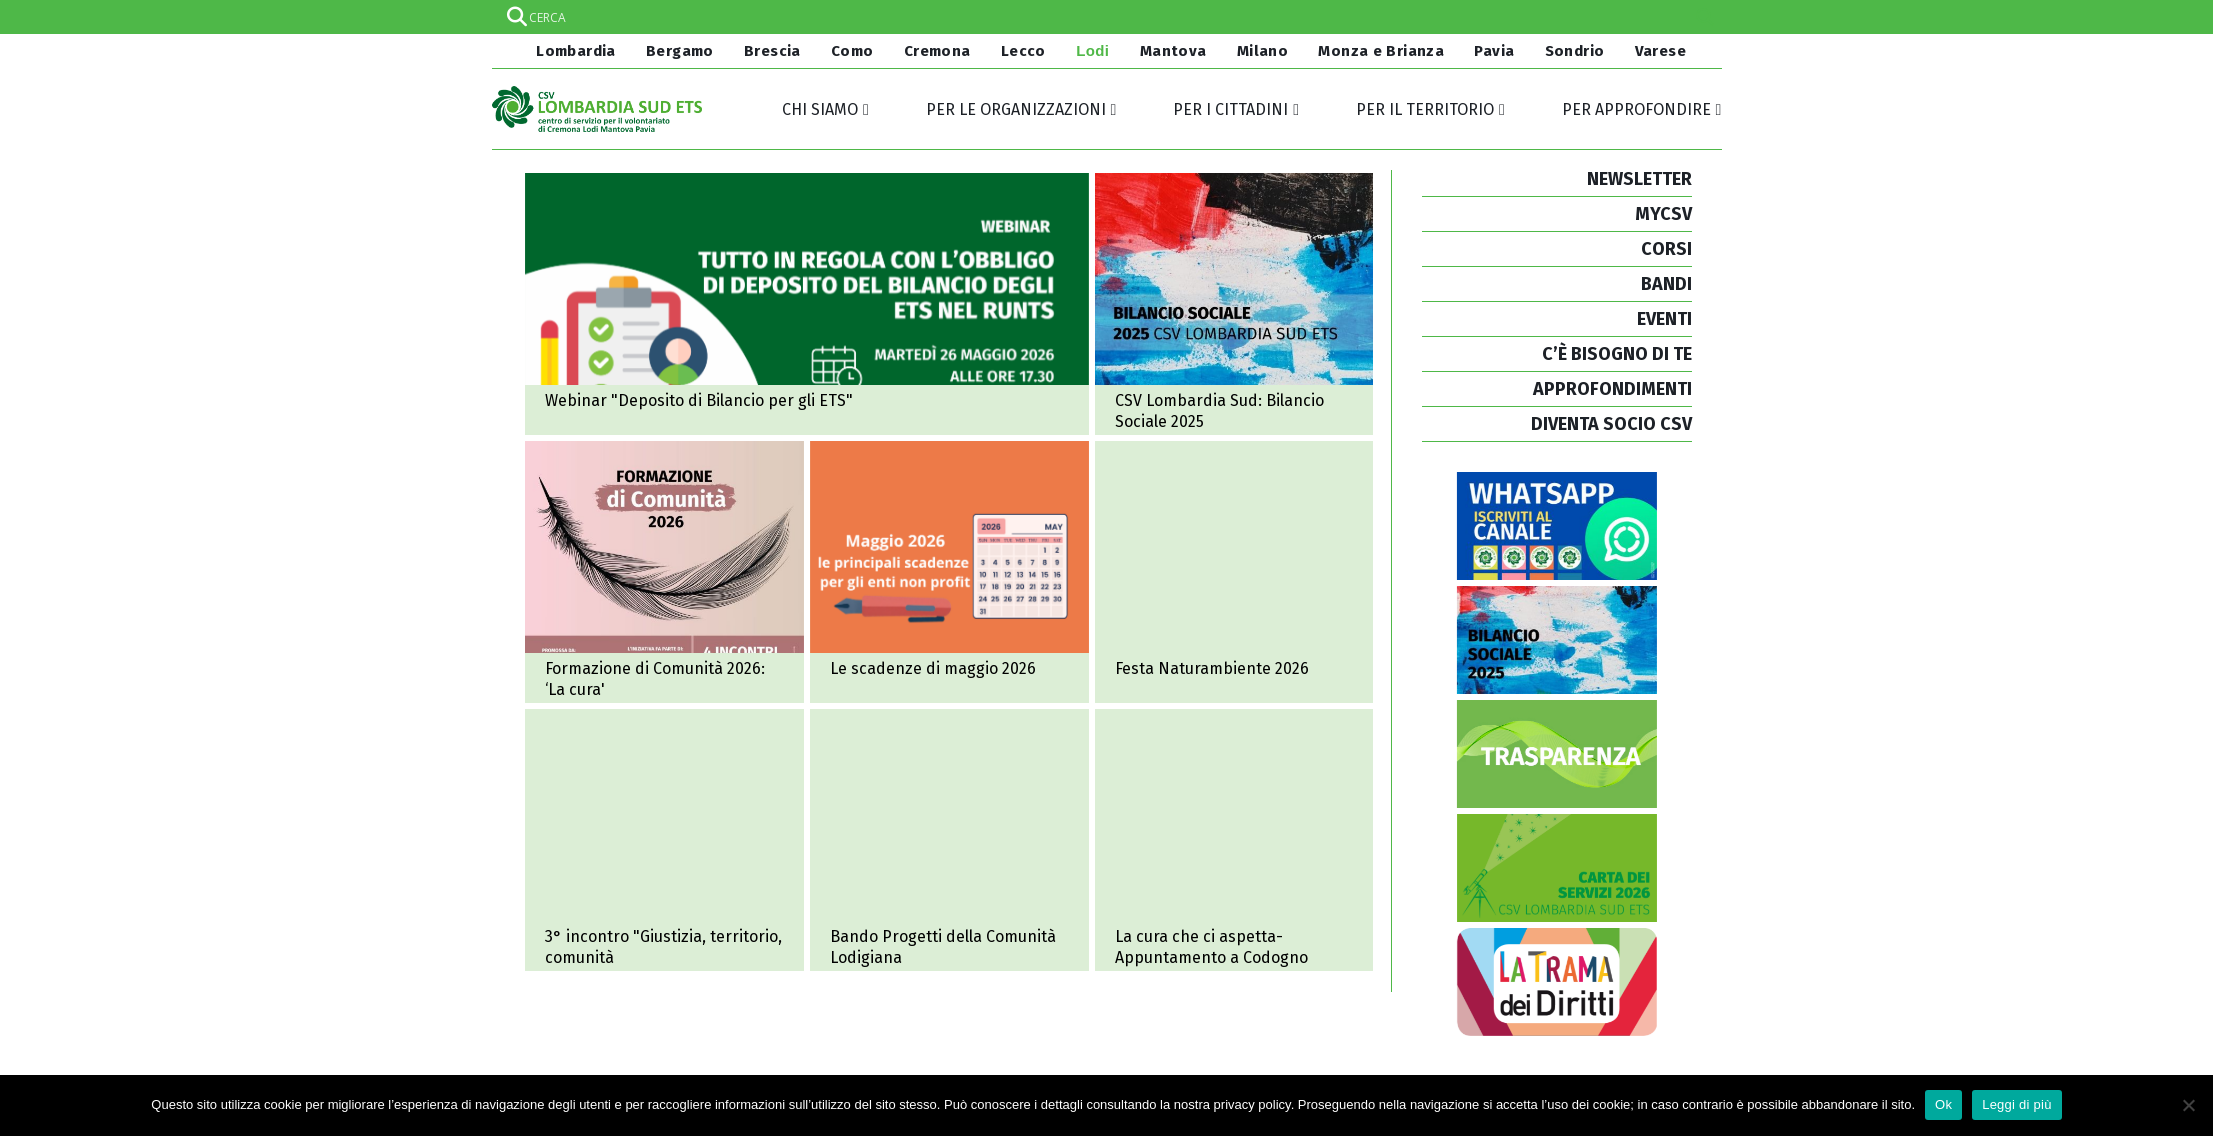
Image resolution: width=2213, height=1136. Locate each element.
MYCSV (1663, 214)
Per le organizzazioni (1016, 109)
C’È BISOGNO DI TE (1617, 354)
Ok (1943, 1104)
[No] (2188, 1105)
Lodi (1092, 50)
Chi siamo (820, 109)
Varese (1660, 51)
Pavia (1494, 51)
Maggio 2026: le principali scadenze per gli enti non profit (949, 572)
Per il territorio (1425, 109)
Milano (1262, 51)
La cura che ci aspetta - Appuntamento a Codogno (1234, 840)
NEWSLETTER (1639, 179)
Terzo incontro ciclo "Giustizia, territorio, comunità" (664, 840)
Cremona (937, 51)
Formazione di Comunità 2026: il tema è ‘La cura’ (664, 572)
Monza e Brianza (1381, 51)
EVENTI (1664, 319)
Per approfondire (1636, 109)
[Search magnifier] (1705, 17)
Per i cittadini (1230, 109)
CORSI (1666, 249)
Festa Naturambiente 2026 (1234, 572)
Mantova (1173, 51)
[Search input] (1106, 17)
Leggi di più (2017, 1104)
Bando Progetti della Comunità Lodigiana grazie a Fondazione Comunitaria (949, 840)
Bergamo (680, 51)
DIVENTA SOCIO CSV (1611, 424)
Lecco (1023, 51)
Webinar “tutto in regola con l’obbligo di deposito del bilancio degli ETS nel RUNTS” (807, 304)
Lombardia (574, 51)
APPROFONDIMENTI (1612, 389)
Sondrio (1575, 51)
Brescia (772, 51)
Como (852, 51)
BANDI (1666, 284)
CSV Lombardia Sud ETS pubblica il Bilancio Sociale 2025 (1234, 304)
